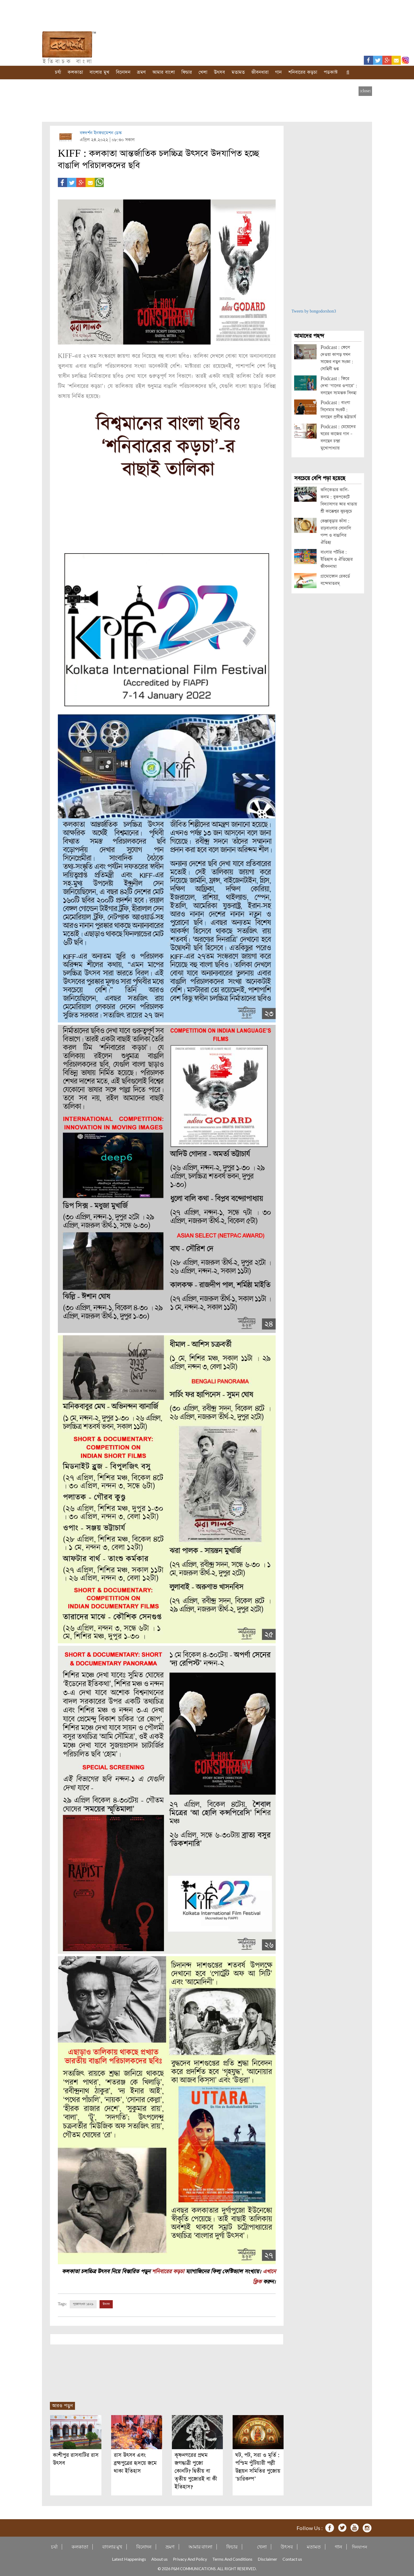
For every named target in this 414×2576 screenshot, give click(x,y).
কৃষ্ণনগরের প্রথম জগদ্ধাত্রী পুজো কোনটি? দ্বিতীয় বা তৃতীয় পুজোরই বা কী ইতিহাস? (196, 2470)
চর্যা (58, 72)
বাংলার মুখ (99, 72)
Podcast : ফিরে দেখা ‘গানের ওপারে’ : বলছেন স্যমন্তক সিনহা (339, 386)
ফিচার (186, 72)
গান (278, 72)
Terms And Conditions (232, 2558)
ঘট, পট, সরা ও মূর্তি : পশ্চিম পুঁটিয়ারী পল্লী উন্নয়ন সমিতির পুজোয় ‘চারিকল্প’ (257, 2466)
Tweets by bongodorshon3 (313, 311)
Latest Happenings (129, 2558)
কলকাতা (75, 72)
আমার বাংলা (163, 72)
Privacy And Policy (190, 2558)
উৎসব (219, 72)
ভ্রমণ (141, 72)
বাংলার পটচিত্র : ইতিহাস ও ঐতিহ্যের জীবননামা (337, 559)
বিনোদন (123, 72)
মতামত (238, 72)
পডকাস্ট (331, 72)
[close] (365, 91)
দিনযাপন (359, 2546)
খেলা (203, 72)
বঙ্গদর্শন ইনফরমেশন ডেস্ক (101, 133)
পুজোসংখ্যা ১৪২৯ (83, 2303)
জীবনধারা (260, 72)
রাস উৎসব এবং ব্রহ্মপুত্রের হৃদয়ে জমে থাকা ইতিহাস (135, 2462)
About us (159, 2558)
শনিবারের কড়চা (302, 72)
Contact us (292, 2558)
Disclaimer (267, 2558)
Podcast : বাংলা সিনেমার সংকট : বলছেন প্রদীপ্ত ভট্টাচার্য (338, 410)
